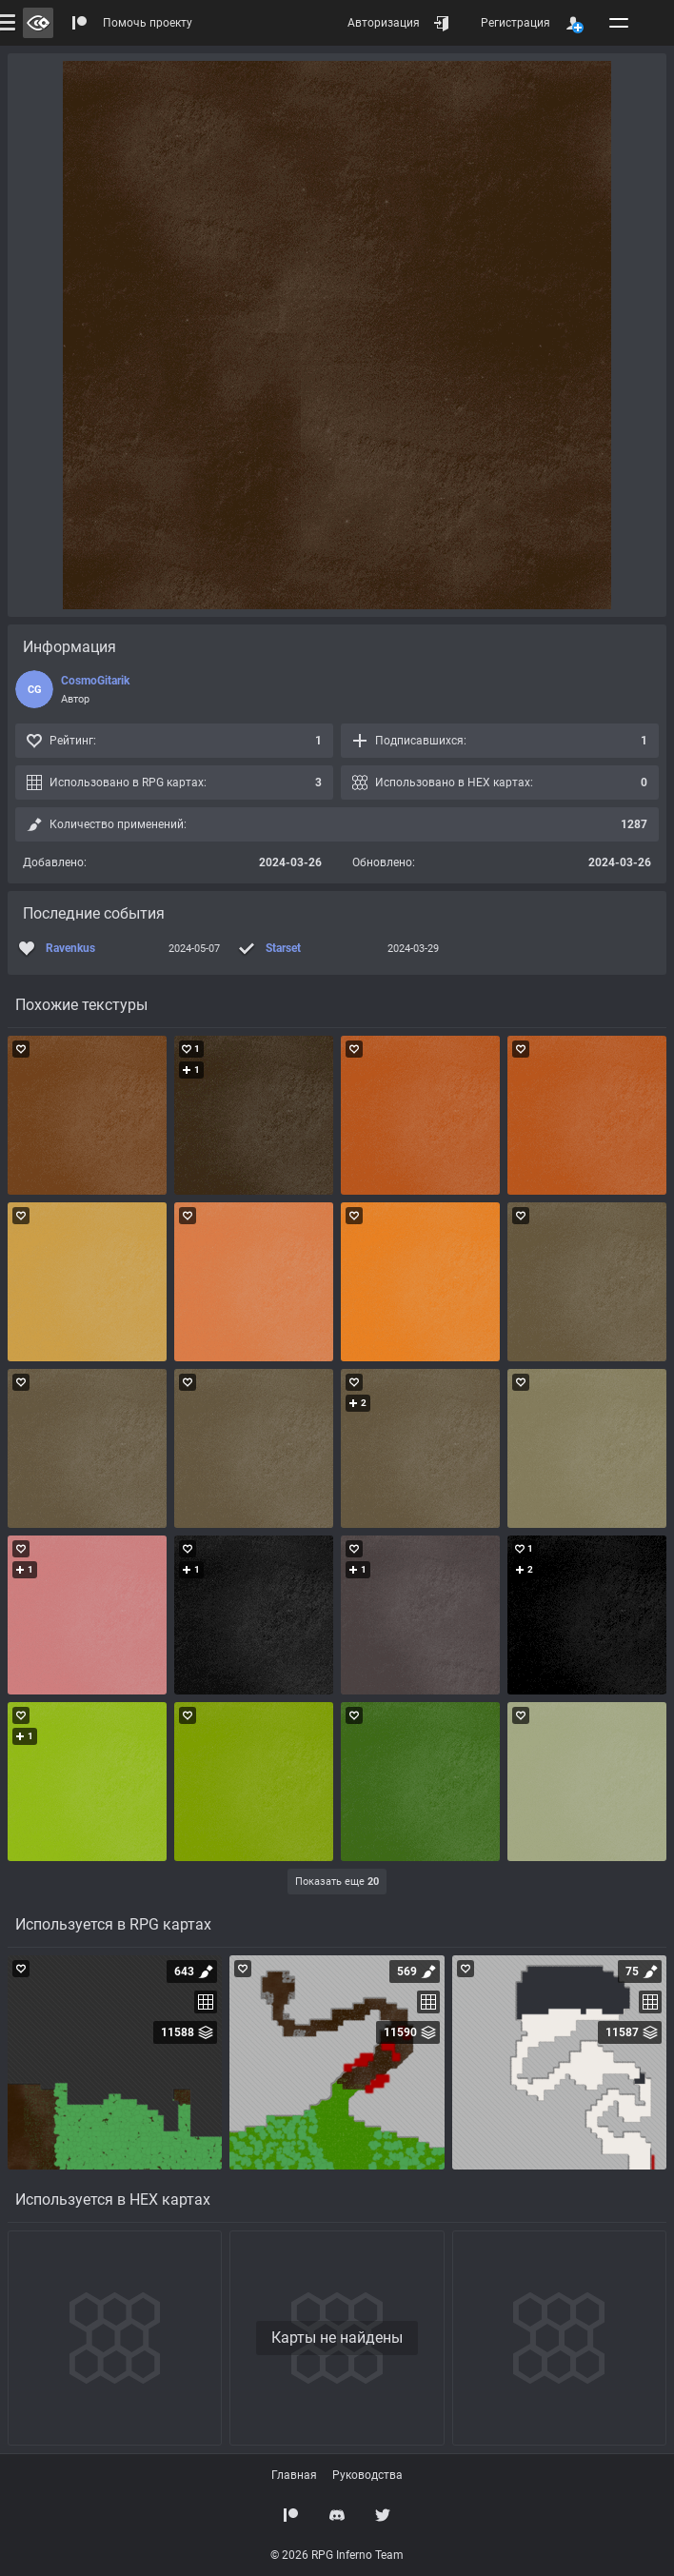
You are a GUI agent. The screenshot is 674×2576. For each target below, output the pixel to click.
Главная (294, 2475)
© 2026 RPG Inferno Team (337, 2555)
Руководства (367, 2475)
